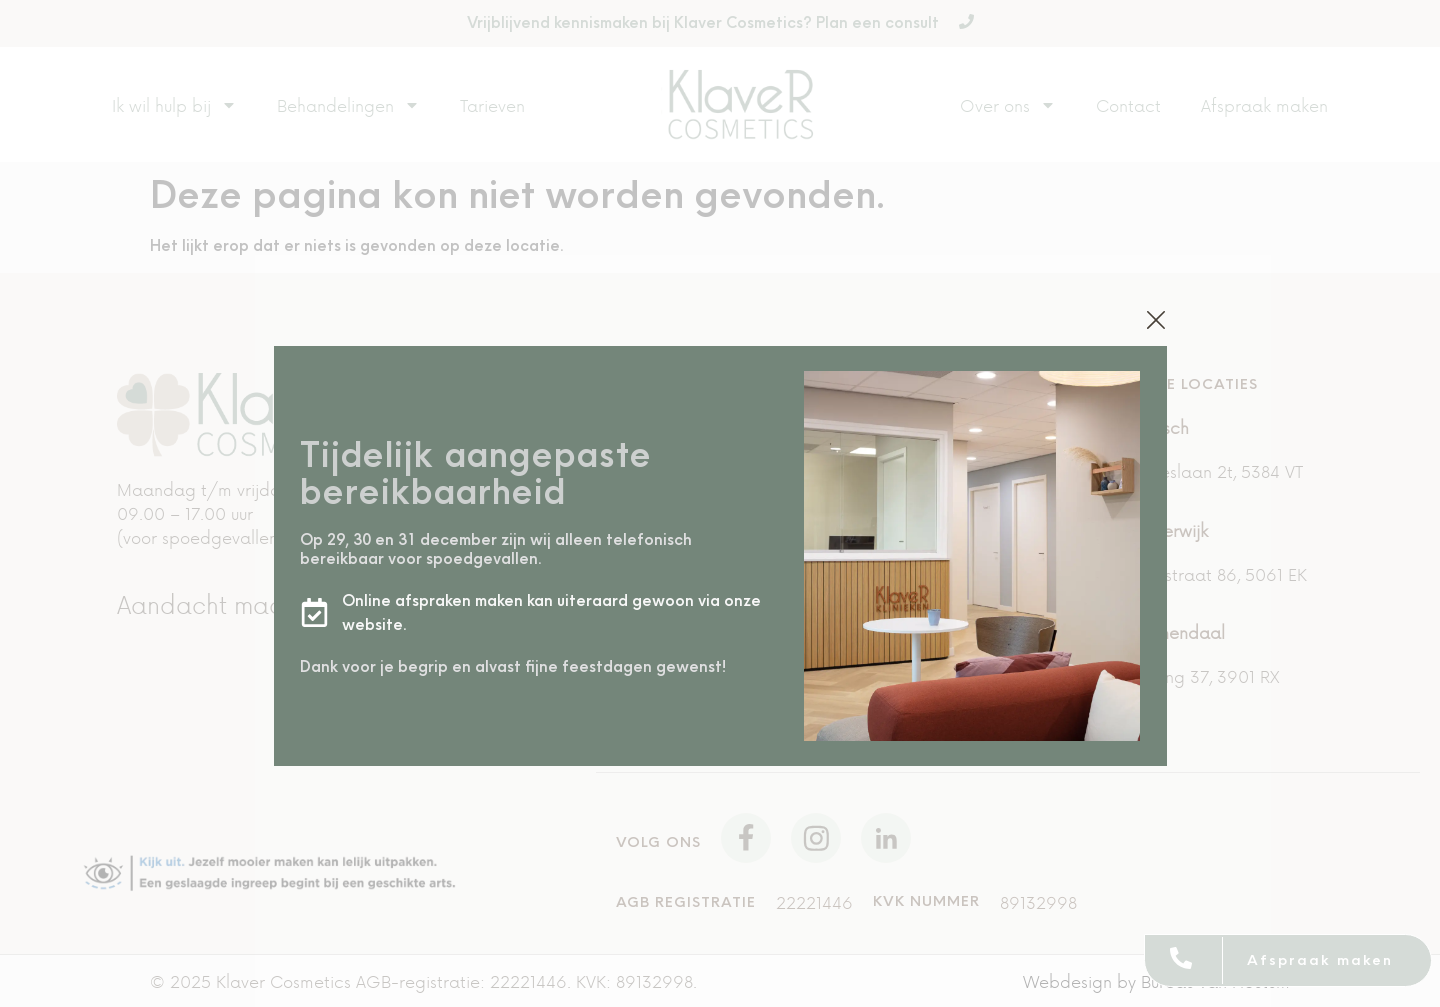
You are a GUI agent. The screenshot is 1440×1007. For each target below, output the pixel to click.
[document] (720, 503)
